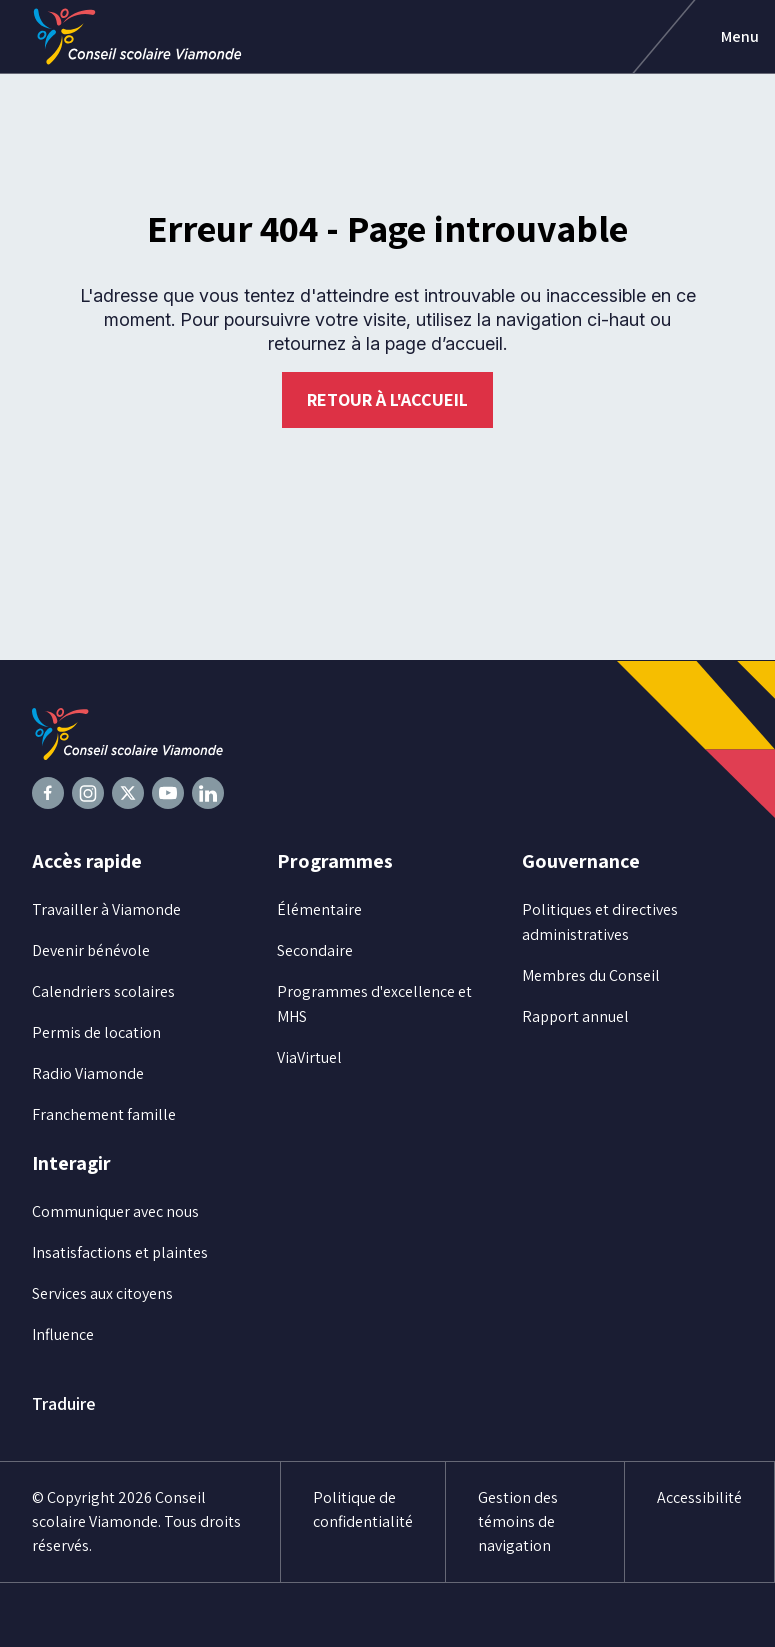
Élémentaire (319, 909)
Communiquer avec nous (115, 1211)
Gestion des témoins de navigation (518, 1521)
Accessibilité (699, 1497)
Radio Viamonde (88, 1073)
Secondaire (315, 950)
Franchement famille (104, 1114)
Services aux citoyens (102, 1293)
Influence (63, 1334)
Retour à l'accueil (387, 399)
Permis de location (96, 1032)
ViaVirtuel (309, 1057)
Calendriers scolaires (103, 991)
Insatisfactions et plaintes (120, 1252)
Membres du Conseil (591, 975)
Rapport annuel (575, 1016)
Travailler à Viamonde (106, 909)
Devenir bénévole (91, 950)
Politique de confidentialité (363, 1509)
